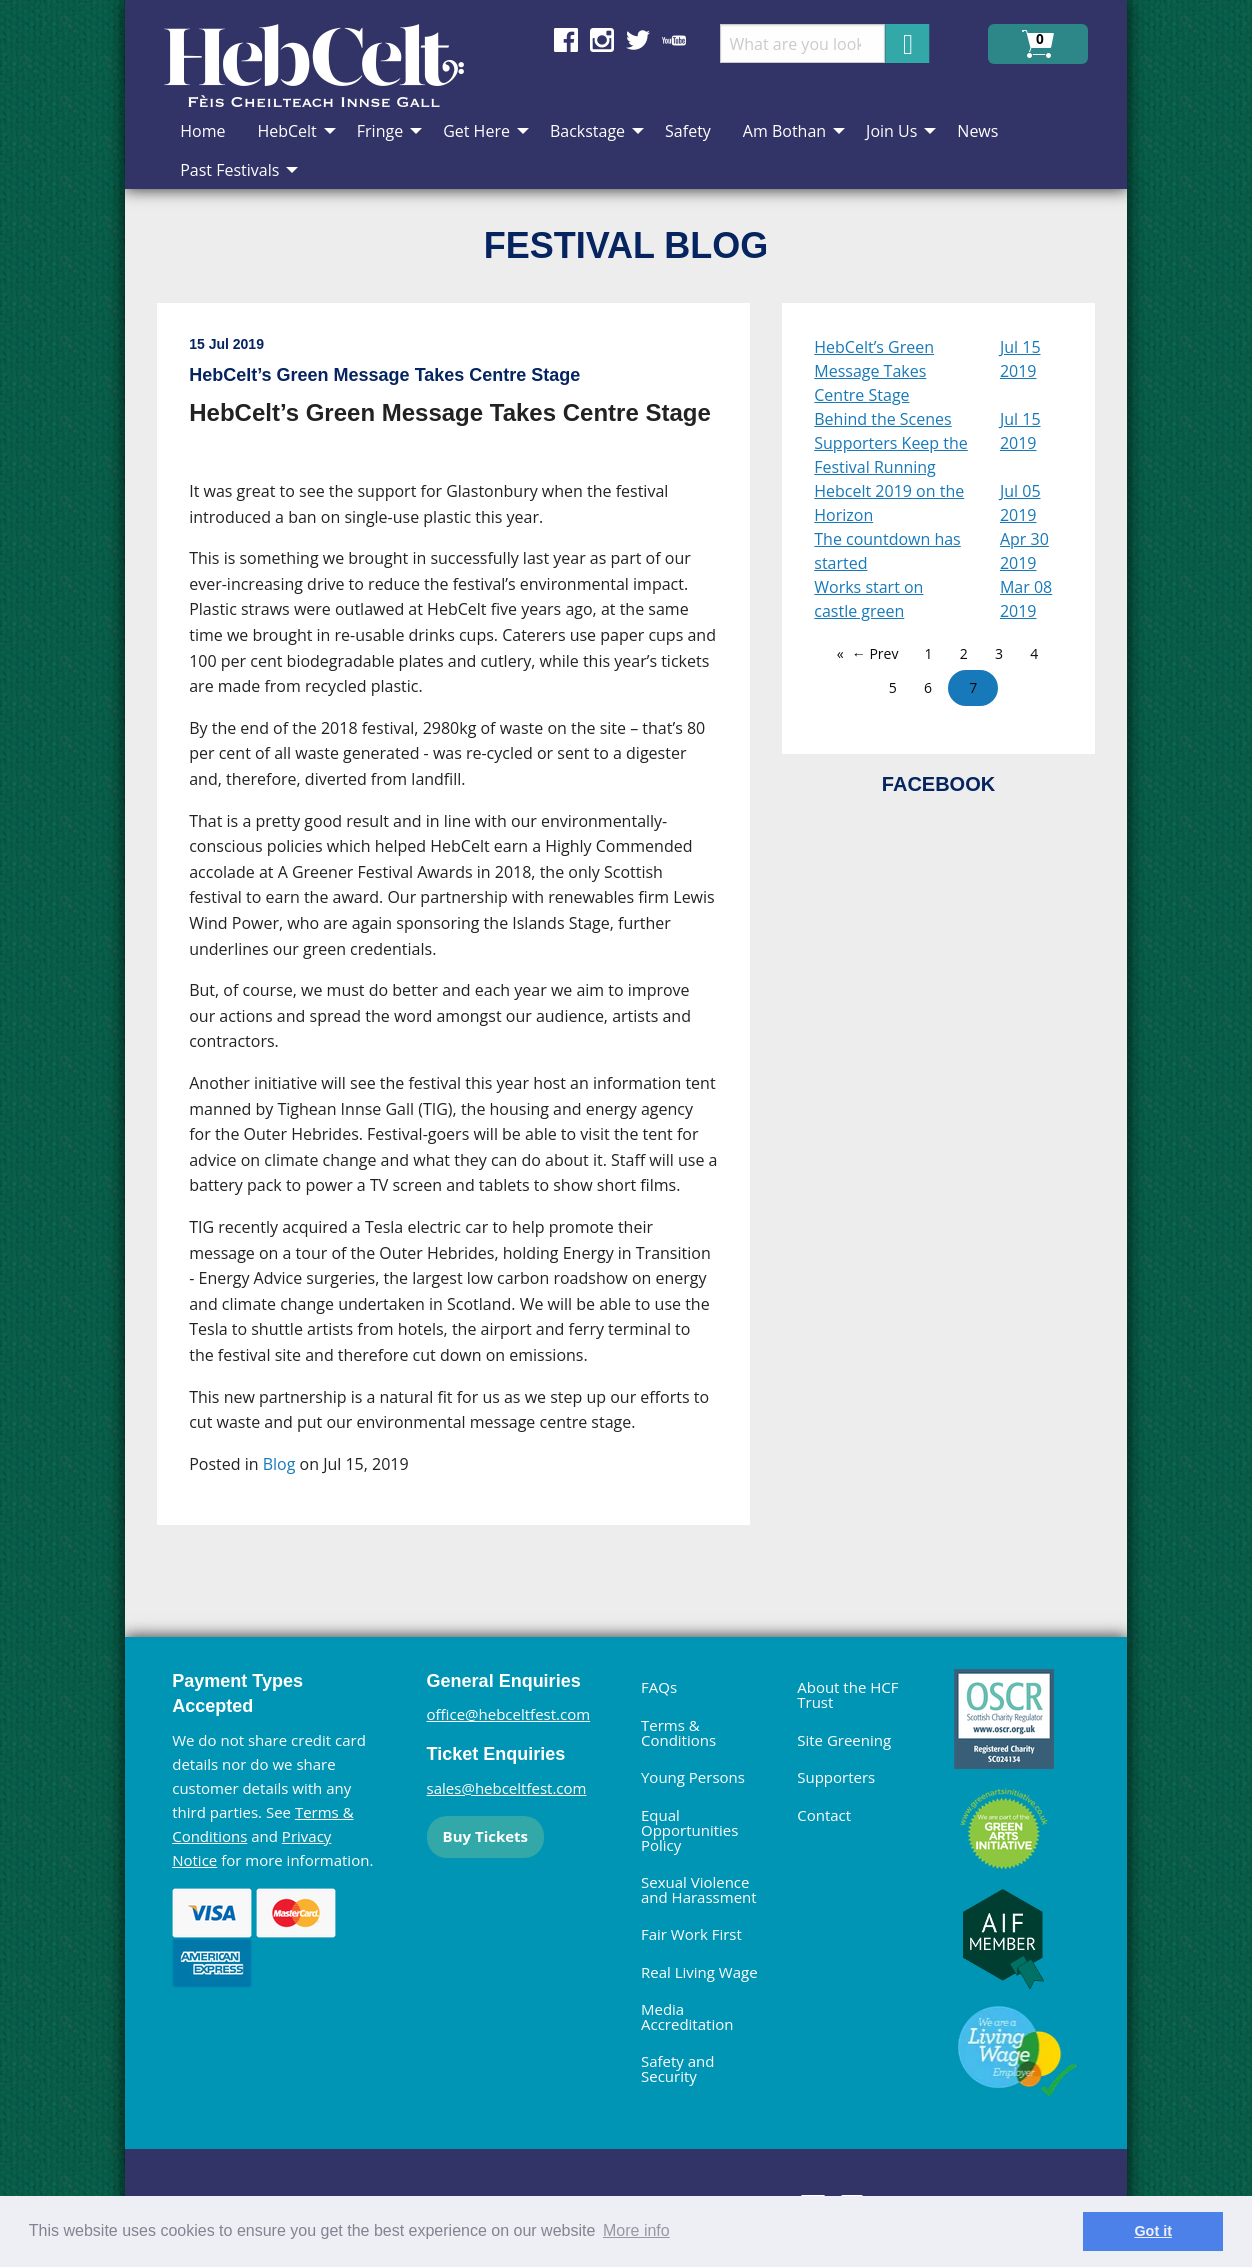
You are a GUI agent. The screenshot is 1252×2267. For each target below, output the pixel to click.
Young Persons (693, 1777)
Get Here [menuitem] (476, 131)
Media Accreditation (687, 2016)
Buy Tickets (485, 1836)
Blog (279, 1464)
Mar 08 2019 (1026, 599)
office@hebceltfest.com (509, 1714)
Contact (824, 1815)
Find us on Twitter (638, 40)
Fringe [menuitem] (380, 131)
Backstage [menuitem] (587, 131)
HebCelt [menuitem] (286, 131)
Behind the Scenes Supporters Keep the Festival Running (891, 443)
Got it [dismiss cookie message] (1153, 2231)
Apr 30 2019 (1024, 551)
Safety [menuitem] (688, 131)
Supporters (836, 1777)
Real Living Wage (699, 1972)
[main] (469, 930)
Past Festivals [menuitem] (229, 170)
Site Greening (844, 1740)
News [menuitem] (977, 131)
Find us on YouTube (674, 40)
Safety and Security (678, 2068)
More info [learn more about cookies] (636, 2230)
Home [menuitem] (202, 131)
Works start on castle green (868, 599)
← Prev (875, 653)
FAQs (659, 1687)
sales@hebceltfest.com (507, 1788)
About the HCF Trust (847, 1694)
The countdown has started (887, 551)
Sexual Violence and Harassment (699, 1889)
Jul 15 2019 (1020, 359)
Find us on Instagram (602, 40)
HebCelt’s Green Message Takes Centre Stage (874, 371)
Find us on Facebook (566, 40)
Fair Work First (691, 1934)
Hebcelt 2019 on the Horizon (889, 503)
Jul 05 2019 (1020, 503)
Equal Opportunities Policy (689, 1830)
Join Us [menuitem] (891, 131)
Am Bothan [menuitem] (784, 131)
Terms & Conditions (678, 1732)
